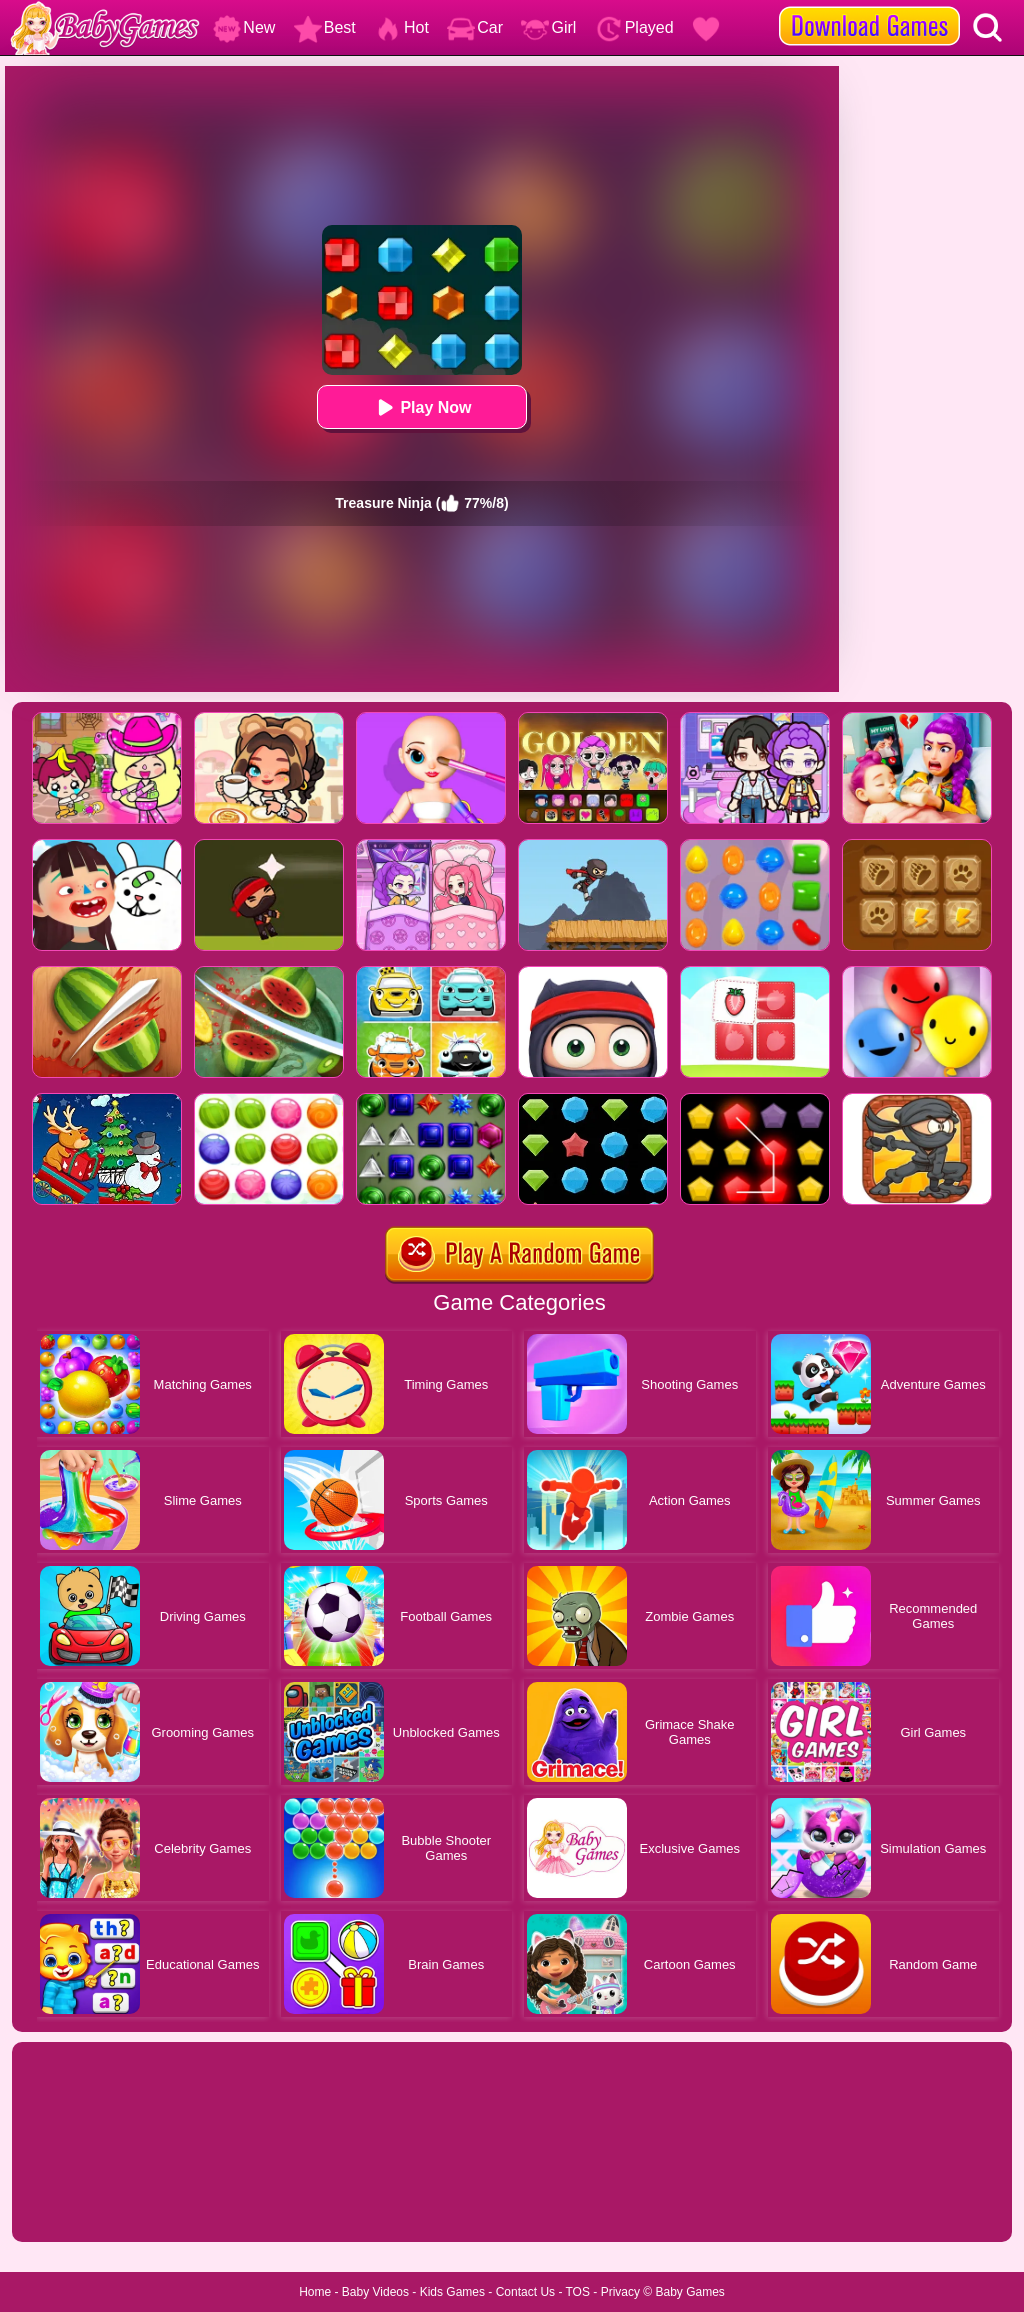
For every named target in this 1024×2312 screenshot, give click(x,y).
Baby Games (689, 2292)
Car (475, 27)
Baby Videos (375, 2292)
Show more (79, 2204)
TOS (578, 2292)
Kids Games (452, 2292)
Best (325, 27)
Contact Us (525, 2292)
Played (634, 27)
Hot (401, 27)
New (244, 27)
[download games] (869, 7)
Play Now (421, 407)
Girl (548, 27)
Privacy (620, 2292)
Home (315, 2292)
